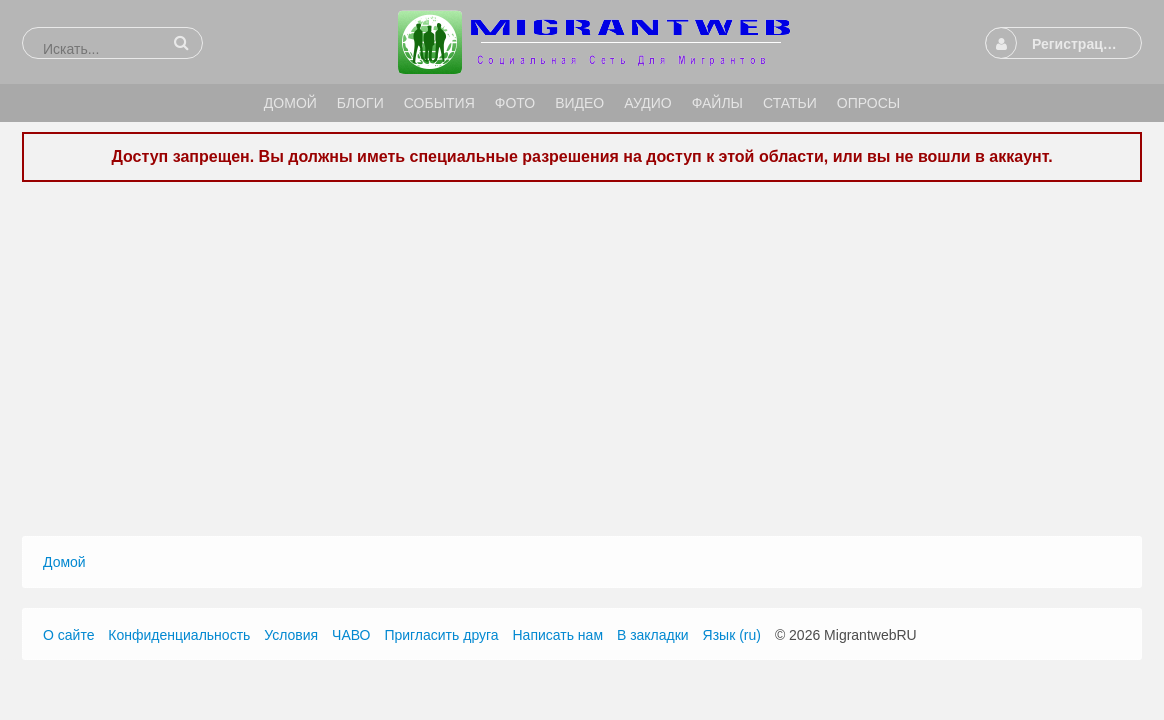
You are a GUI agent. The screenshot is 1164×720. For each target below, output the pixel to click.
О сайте (68, 635)
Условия (291, 635)
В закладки (653, 635)
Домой (64, 562)
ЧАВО (351, 635)
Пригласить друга (441, 635)
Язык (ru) (732, 635)
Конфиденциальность (179, 635)
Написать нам (558, 635)
